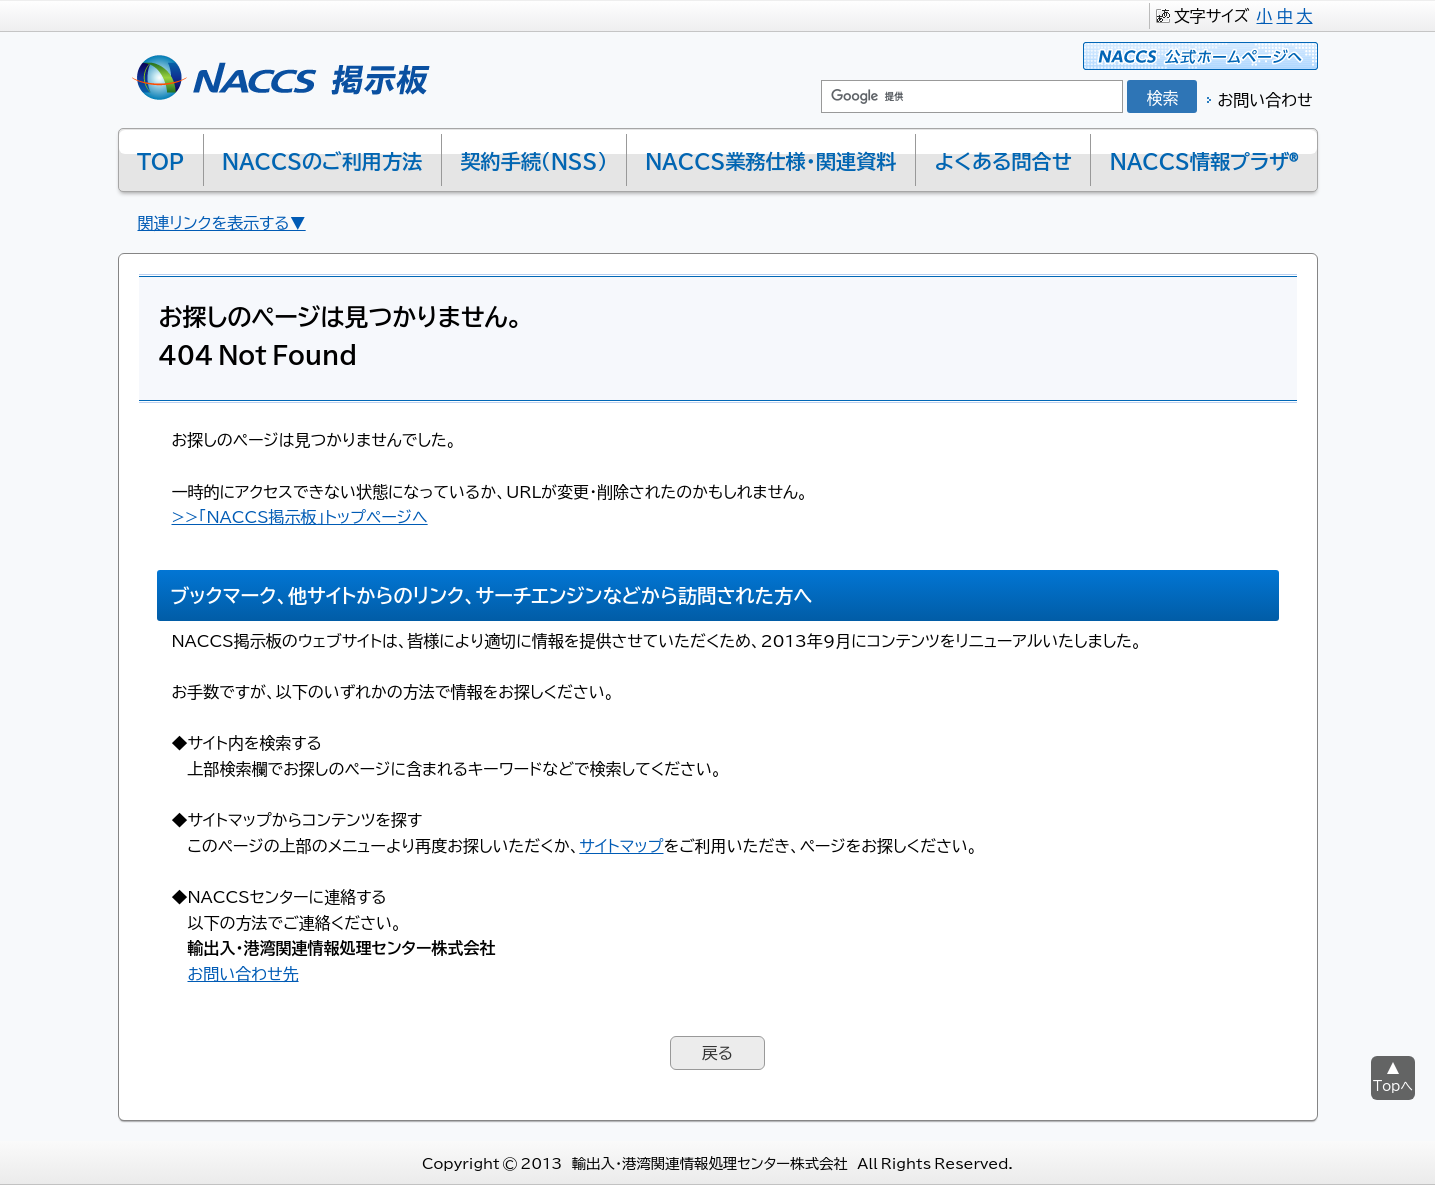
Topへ (1393, 1085)
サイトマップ (621, 845)
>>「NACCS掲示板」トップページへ (300, 516)
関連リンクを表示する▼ (222, 222)
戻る (717, 1052)
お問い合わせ (1264, 99)
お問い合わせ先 (243, 973)
